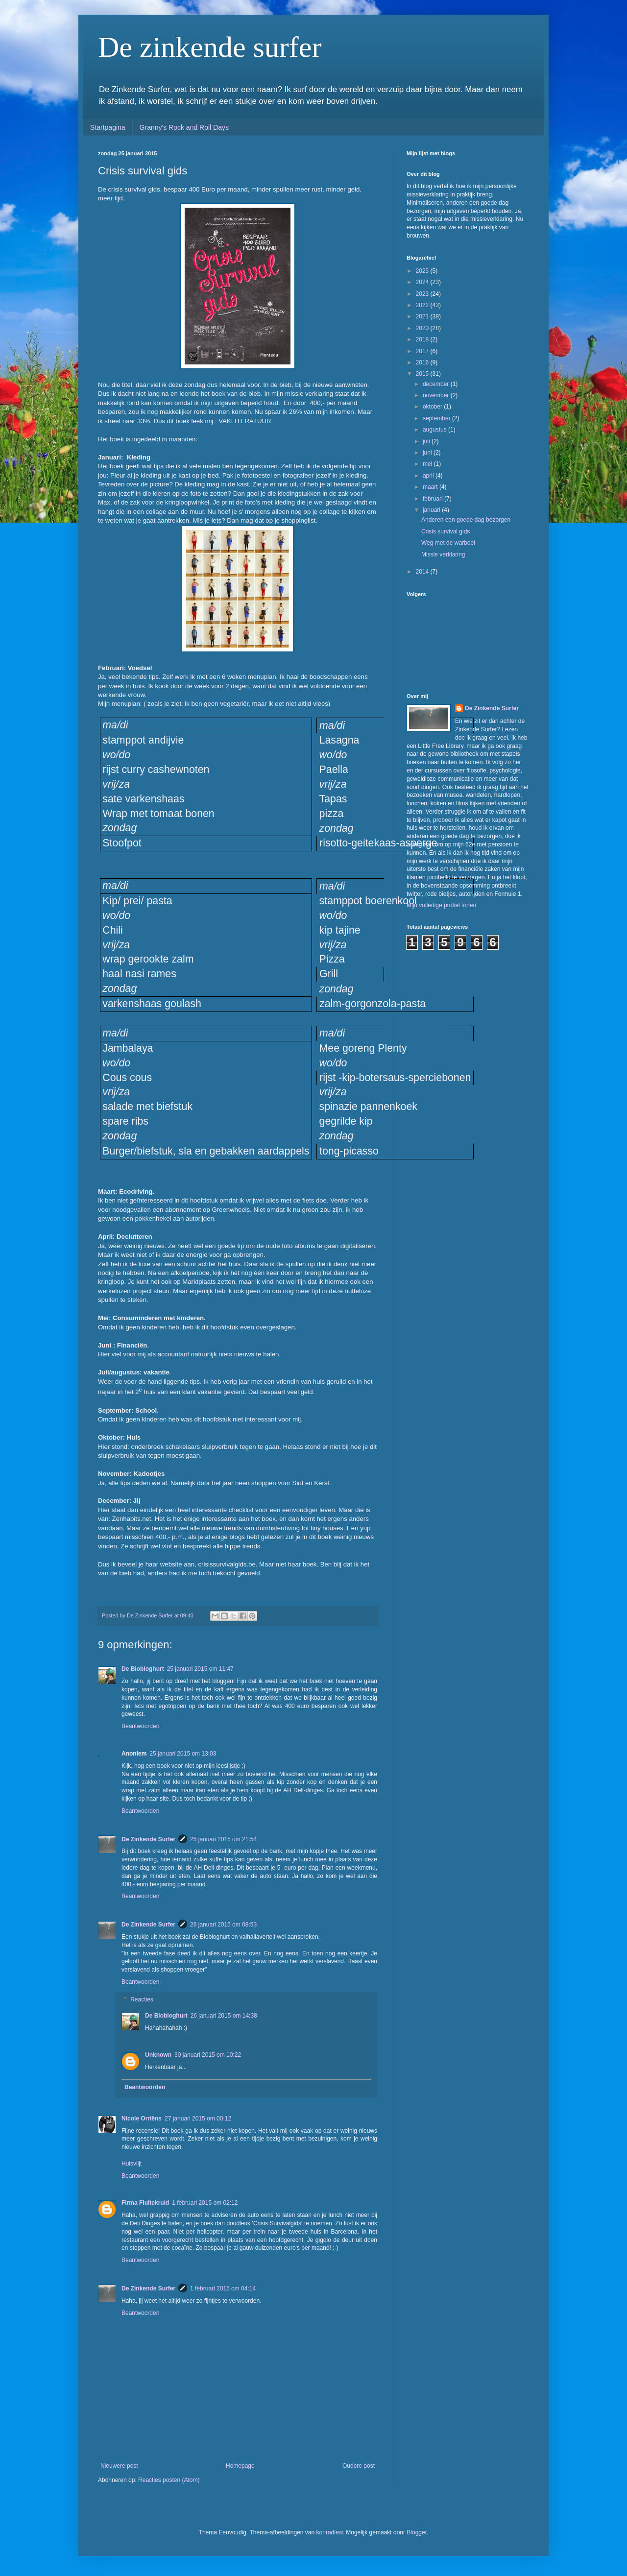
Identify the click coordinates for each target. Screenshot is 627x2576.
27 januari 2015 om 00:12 (198, 2118)
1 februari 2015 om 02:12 (205, 2202)
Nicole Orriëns (141, 2118)
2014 (423, 571)
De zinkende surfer (209, 47)
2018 (423, 339)
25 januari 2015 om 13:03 (182, 1753)
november (437, 395)
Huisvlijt (131, 2163)
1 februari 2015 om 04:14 (223, 2288)
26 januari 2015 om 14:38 (224, 2015)
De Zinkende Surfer (148, 1839)
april (429, 475)
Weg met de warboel (448, 542)
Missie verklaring (443, 554)
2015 (423, 373)
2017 (423, 351)
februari (433, 498)
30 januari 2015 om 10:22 (207, 2054)
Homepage (240, 2465)
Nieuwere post (119, 2465)
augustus (435, 429)
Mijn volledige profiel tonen (441, 905)
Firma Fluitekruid (145, 2202)
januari (432, 509)
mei (428, 463)
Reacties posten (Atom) (168, 2480)
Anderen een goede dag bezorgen (465, 519)
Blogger (417, 2532)
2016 (423, 362)
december (437, 384)
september (437, 418)
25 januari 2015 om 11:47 (200, 1668)
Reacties (141, 1999)
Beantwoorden (140, 1726)
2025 (423, 270)
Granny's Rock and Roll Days (184, 127)
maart (431, 486)
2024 (423, 282)
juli (427, 441)
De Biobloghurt (142, 1668)
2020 (423, 328)
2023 (423, 293)
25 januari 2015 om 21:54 (223, 1839)
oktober (433, 406)
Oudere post (358, 2465)
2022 (423, 305)
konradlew (329, 2532)
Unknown (158, 2054)
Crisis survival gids (445, 531)
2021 (423, 316)
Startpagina (107, 127)
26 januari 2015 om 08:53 (223, 1924)
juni (428, 452)
